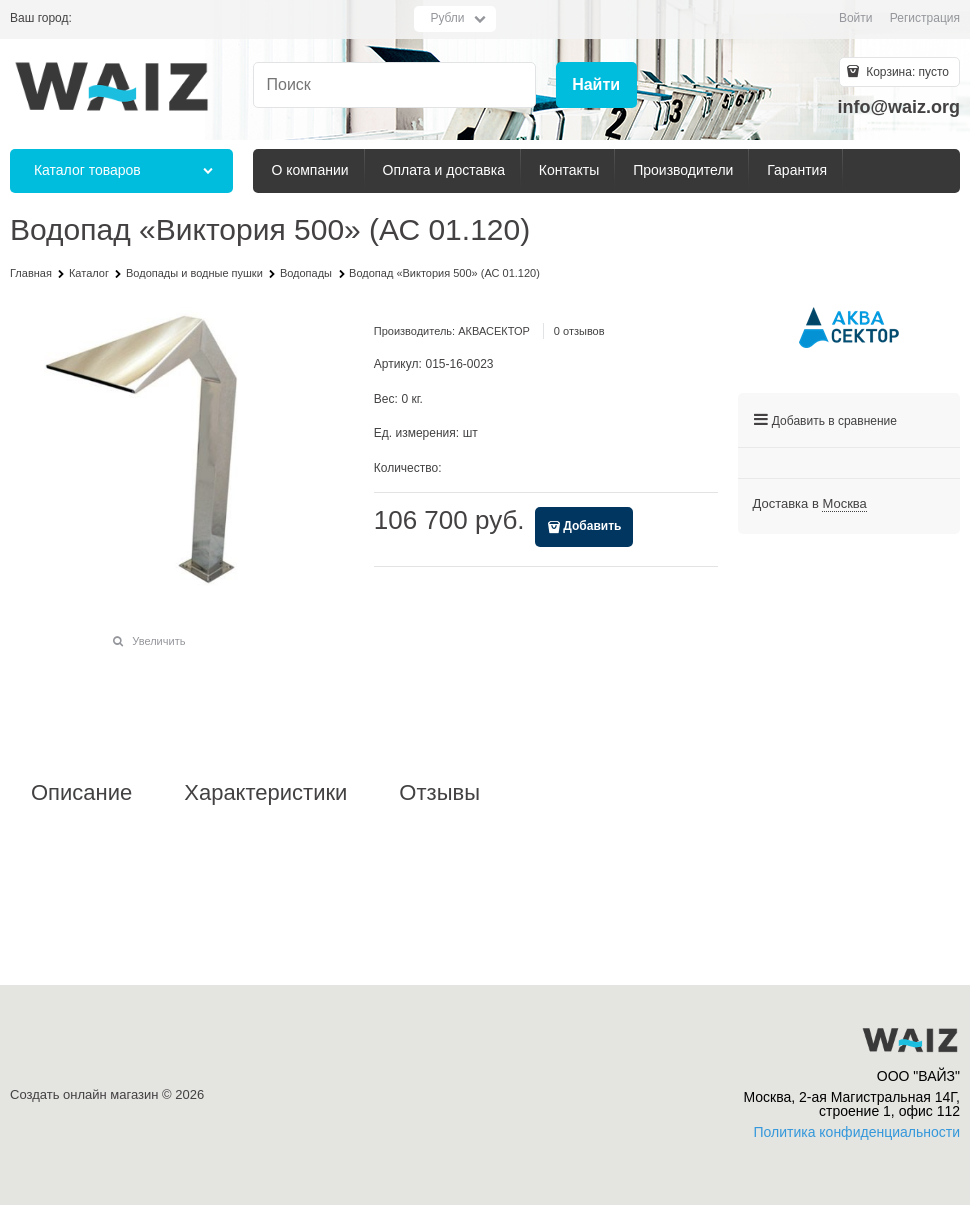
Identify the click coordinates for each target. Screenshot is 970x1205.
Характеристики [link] (265, 793)
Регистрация (925, 18)
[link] (844, 504)
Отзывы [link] (439, 793)
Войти (856, 18)
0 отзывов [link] (579, 331)
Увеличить (158, 641)
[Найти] (596, 85)
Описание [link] (81, 793)
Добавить (592, 526)
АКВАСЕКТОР (494, 331)
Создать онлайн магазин (84, 1094)
